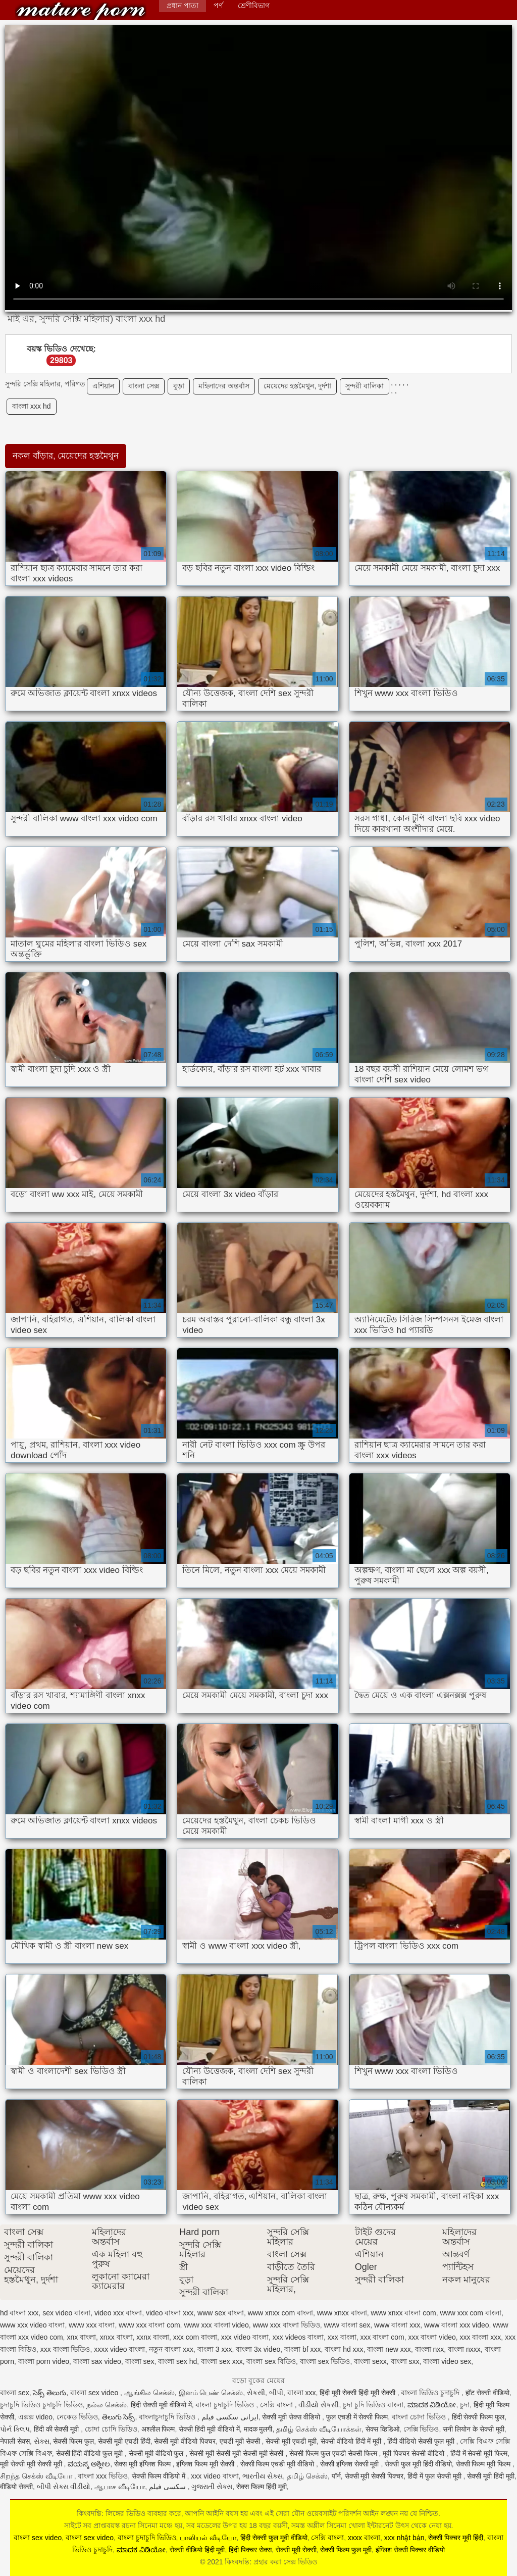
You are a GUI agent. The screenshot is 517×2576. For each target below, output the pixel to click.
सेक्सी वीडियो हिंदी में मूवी (352, 2441)
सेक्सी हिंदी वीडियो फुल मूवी (90, 2453)
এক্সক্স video (35, 2417)
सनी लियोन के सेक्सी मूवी (473, 2429)
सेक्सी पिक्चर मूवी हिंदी (455, 2538)
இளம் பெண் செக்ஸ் (211, 2393)
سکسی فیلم (168, 2487)
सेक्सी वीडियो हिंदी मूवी (197, 2550)
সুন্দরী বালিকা (364, 386)
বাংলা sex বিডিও (271, 2361)
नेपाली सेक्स (15, 2441)
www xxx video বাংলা (32, 2325)
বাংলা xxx (301, 2393)
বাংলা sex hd (177, 2361)
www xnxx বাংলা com (403, 2313)
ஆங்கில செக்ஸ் (149, 2393)
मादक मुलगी (258, 2429)
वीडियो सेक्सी (16, 2487)
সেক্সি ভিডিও (421, 2429)
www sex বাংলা (220, 2313)
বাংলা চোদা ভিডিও (420, 2417)
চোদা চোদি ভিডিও (111, 2429)
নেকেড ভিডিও (77, 2417)
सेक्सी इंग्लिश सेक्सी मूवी (350, 2464)
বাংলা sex (139, 2361)
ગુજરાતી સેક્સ (211, 2487)
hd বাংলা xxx (19, 2313)
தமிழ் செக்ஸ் (307, 2476)
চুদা (465, 2405)
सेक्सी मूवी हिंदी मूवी (490, 2476)
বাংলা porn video (43, 2361)
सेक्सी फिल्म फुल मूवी (346, 2550)
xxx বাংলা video (432, 2337)
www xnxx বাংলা (342, 2313)
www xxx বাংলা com (149, 2325)
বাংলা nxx (429, 2349)
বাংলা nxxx (464, 2349)
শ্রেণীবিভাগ (254, 6)
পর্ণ (218, 6)
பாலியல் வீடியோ (208, 2538)
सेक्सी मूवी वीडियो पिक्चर (185, 2441)
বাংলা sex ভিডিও (325, 2361)
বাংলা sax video (97, 2361)
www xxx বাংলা (92, 2325)
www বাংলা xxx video (456, 2325)
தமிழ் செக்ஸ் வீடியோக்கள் (318, 2429)
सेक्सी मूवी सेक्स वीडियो (292, 2417)
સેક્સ (41, 2441)
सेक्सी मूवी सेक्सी (296, 2550)
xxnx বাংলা (152, 2337)
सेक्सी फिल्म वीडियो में (159, 2476)
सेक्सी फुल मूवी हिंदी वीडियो (418, 2464)
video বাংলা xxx (169, 2313)
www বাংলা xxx (397, 2325)
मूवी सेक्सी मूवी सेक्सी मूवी (32, 2464)
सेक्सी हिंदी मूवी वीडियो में (209, 2429)
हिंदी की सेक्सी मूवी (57, 2429)
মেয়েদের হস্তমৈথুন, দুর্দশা (298, 386)
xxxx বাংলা (364, 2538)
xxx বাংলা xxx (480, 2337)
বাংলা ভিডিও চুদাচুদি (431, 2393)
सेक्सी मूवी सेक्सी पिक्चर (374, 2476)
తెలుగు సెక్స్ (118, 2417)
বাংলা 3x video (258, 2349)
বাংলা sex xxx (222, 2361)
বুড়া (178, 386)
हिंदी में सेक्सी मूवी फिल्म (479, 2453)
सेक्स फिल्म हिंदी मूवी (261, 2487)
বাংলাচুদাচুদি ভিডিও (168, 2417)
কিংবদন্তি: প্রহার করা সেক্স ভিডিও (81, 11)
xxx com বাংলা (195, 2337)
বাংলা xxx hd (31, 406)
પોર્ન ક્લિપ (15, 2429)
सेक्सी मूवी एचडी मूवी (291, 2441)
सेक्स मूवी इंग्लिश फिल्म (143, 2464)
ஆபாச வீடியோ (119, 2487)
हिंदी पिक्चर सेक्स (250, 2550)
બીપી (276, 2393)
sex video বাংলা (66, 2313)
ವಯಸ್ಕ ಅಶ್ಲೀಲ (89, 2464)
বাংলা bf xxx (302, 2349)
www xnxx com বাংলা (280, 2313)
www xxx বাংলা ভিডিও (286, 2325)
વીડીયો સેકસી (318, 2405)
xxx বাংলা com (382, 2337)
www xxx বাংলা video (216, 2325)
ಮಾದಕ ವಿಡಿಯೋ (431, 2405)
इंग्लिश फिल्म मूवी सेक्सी (206, 2464)
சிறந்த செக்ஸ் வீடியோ (37, 2476)
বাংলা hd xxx (344, 2349)
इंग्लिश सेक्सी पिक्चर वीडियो (410, 2550)
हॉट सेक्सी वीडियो (487, 2393)
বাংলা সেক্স (143, 386)
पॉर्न (336, 2476)
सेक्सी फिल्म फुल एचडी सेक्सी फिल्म (334, 2453)
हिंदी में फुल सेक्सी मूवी (435, 2476)
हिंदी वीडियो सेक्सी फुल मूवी (421, 2441)
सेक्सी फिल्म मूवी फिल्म (484, 2464)
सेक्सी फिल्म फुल (73, 2441)
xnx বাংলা (81, 2337)
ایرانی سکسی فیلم (229, 2417)
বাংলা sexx (370, 2361)
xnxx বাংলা (116, 2337)
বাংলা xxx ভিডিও (103, 2476)
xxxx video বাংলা (119, 2349)
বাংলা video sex (447, 2361)
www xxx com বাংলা (470, 2313)
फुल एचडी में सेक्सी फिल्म (357, 2417)
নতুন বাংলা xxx (171, 2349)
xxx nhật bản (404, 2538)
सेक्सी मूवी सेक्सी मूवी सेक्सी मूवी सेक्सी (237, 2453)
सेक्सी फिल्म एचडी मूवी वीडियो (278, 2464)
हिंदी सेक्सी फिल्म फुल (478, 2417)
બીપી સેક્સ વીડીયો (64, 2487)
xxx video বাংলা (245, 2337)
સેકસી (256, 2393)
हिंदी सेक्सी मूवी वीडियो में (161, 2405)
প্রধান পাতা (182, 6)
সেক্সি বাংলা (277, 2405)
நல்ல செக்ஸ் (106, 2405)
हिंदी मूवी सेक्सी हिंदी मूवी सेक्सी (358, 2393)
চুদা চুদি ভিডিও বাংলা (373, 2405)
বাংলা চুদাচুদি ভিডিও (225, 2405)
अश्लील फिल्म (158, 2429)
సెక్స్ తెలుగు (49, 2393)
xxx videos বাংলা (298, 2337)
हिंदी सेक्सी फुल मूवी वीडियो (273, 2538)
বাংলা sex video (95, 2393)
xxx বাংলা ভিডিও (65, 2349)
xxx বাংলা (342, 2337)
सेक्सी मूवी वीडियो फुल (157, 2453)
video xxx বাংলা (118, 2313)
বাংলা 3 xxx (214, 2349)
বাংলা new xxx (388, 2349)
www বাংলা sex (347, 2325)
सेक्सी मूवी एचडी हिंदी (124, 2441)
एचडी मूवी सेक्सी (241, 2441)
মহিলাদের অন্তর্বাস (223, 386)
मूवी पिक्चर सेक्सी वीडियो (414, 2453)
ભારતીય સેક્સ (262, 2476)
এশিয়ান (103, 386)
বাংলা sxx (405, 2361)
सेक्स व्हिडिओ (382, 2429)
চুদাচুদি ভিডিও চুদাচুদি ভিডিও (41, 2405)
